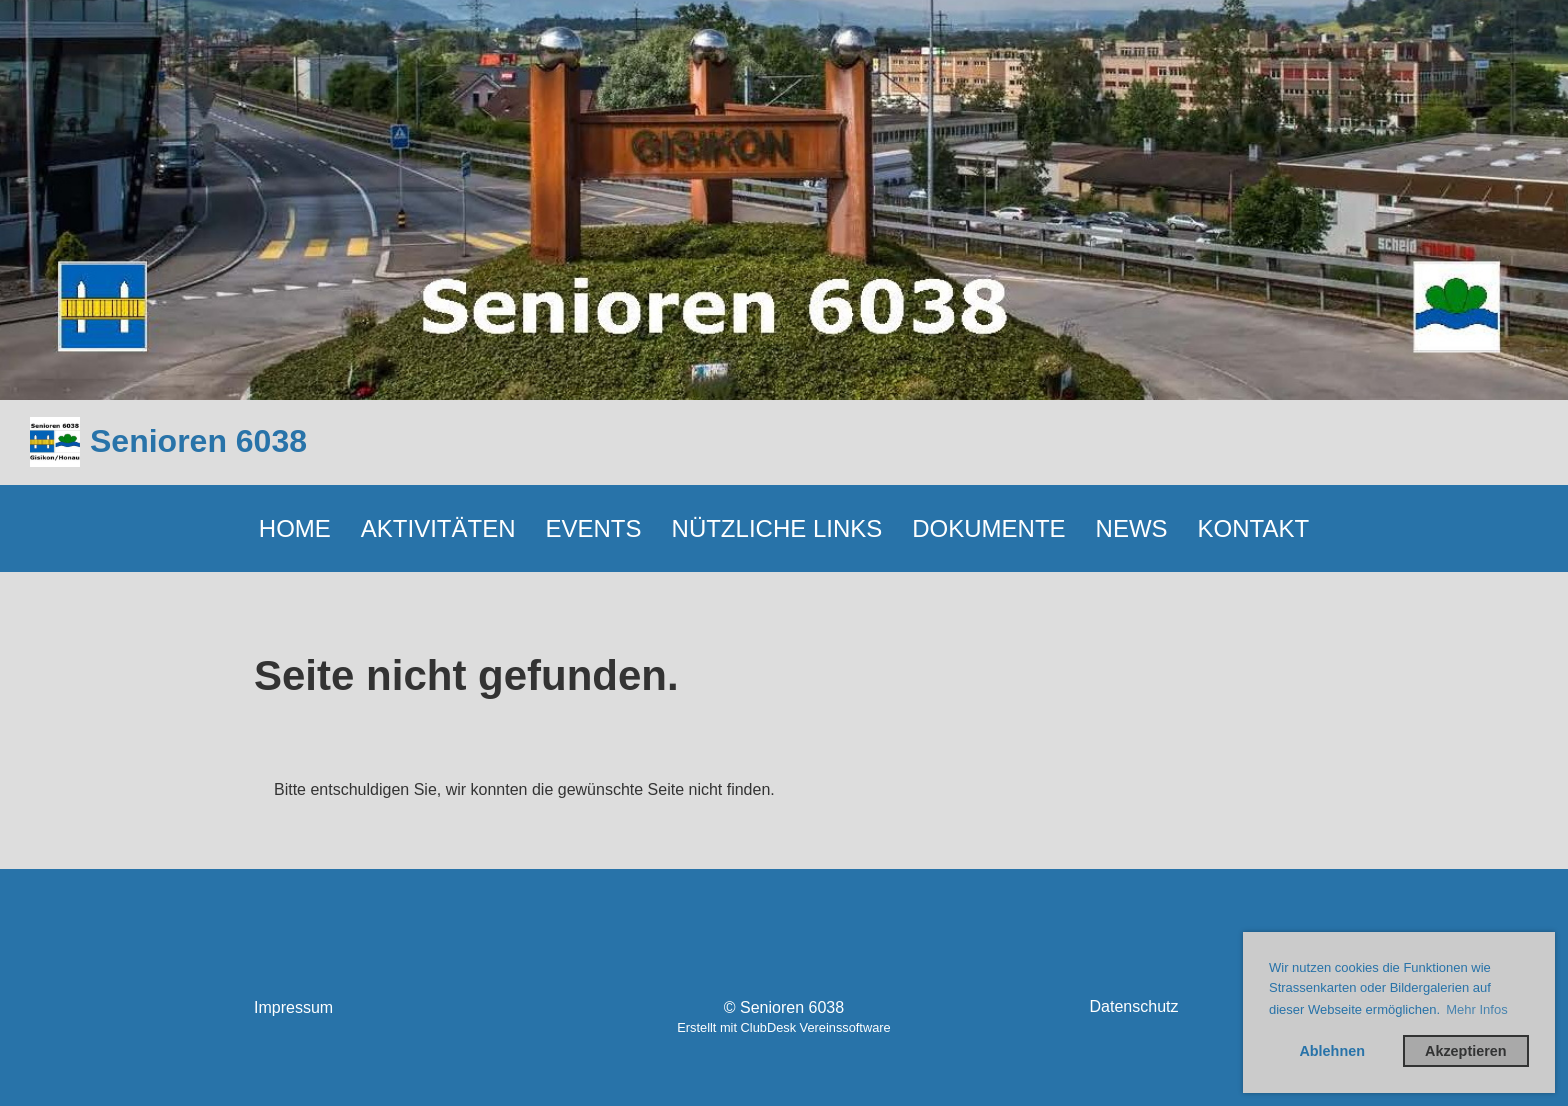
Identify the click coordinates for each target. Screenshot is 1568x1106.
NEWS (1132, 528)
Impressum (293, 1007)
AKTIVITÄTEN (438, 528)
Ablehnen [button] (1332, 1051)
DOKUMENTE (988, 528)
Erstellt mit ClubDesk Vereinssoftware (783, 1027)
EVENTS (594, 528)
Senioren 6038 (198, 441)
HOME (295, 528)
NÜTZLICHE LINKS (777, 528)
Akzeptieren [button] (1466, 1051)
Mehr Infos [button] (1476, 1009)
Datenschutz (1134, 1006)
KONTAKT (1254, 528)
